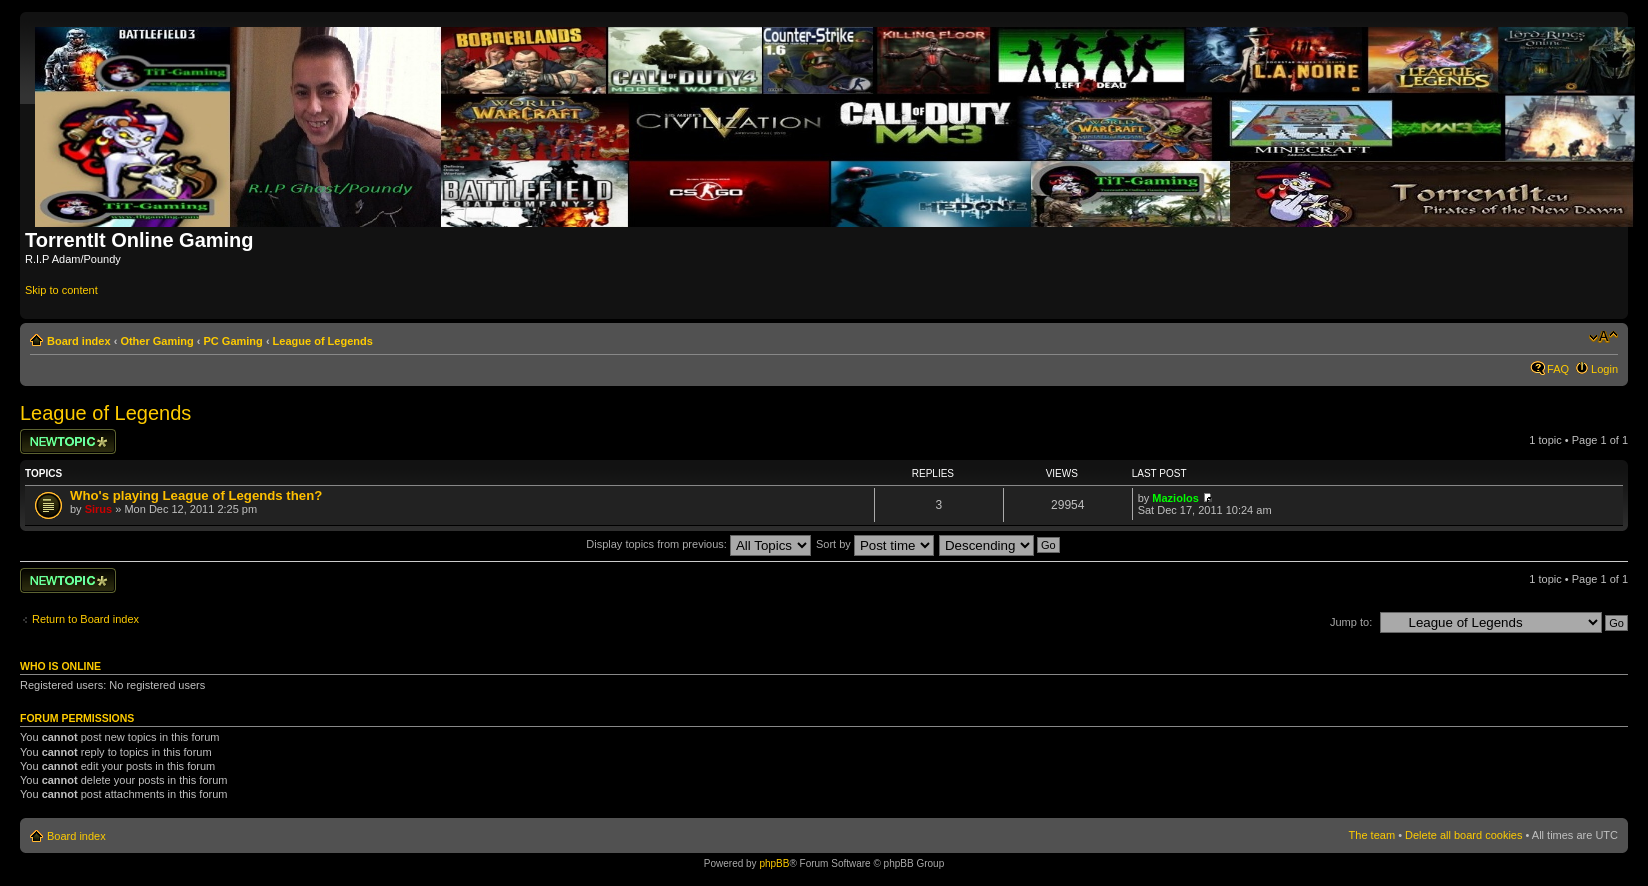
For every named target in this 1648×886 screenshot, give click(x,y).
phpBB (774, 863)
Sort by (875, 544)
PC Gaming (233, 341)
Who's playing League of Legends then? (196, 495)
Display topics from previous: (698, 544)
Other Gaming (156, 341)
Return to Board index (85, 619)
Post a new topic (68, 441)
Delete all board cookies (1463, 835)
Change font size (1603, 337)
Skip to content (61, 290)
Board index (79, 341)
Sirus (99, 509)
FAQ (1558, 369)
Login (1604, 369)
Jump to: (1351, 622)
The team (1372, 835)
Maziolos (1175, 498)
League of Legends (323, 341)
